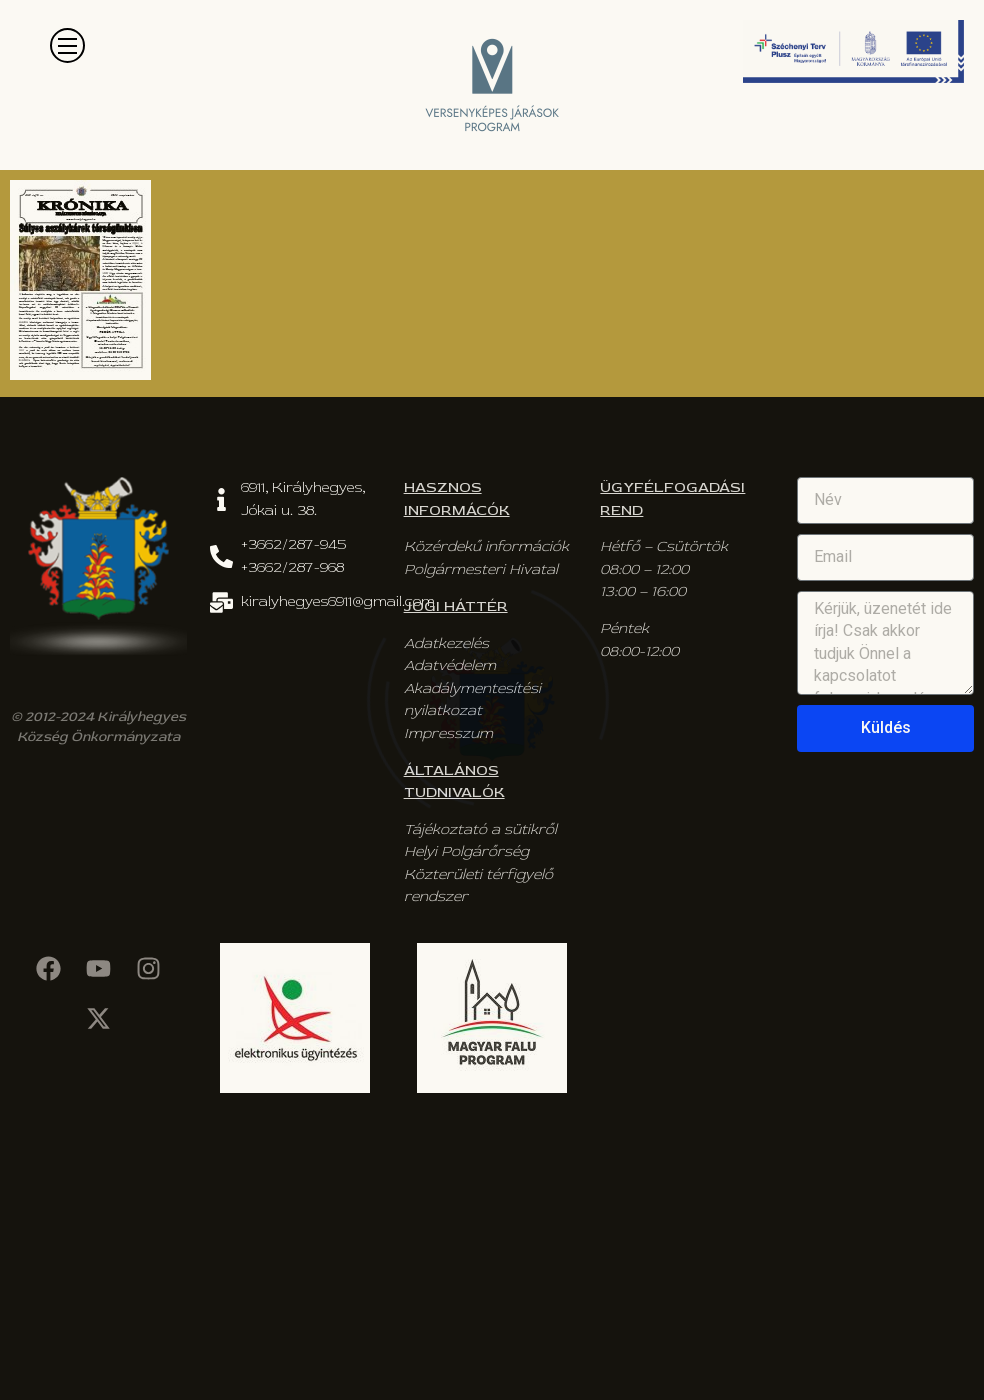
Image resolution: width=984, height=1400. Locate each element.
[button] (67, 45)
